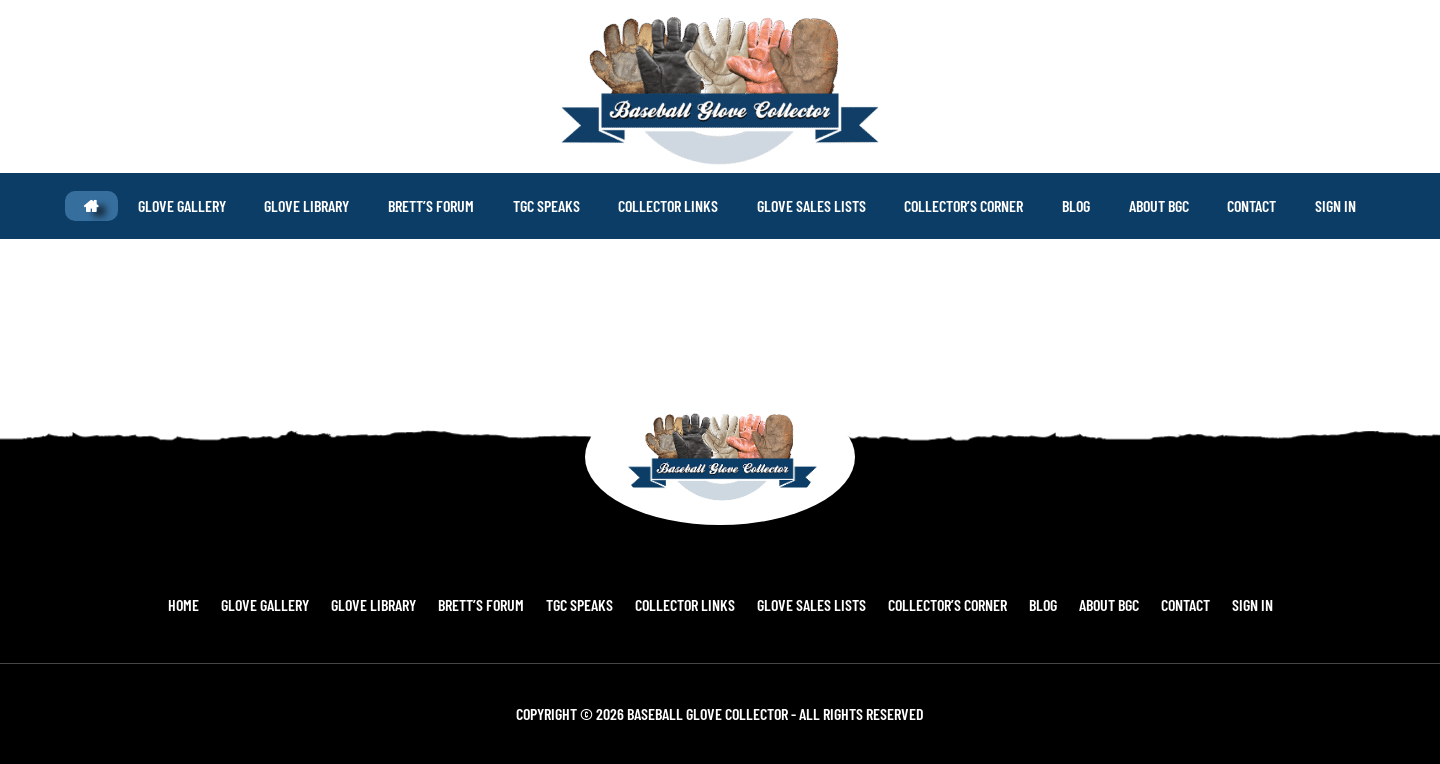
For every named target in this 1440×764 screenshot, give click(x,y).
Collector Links (688, 604)
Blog (1028, 604)
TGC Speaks (588, 604)
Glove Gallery (292, 604)
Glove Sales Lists (808, 604)
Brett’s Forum (496, 604)
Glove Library (394, 604)
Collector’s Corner (938, 604)
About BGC (1088, 604)
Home (216, 604)
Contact (1158, 604)
